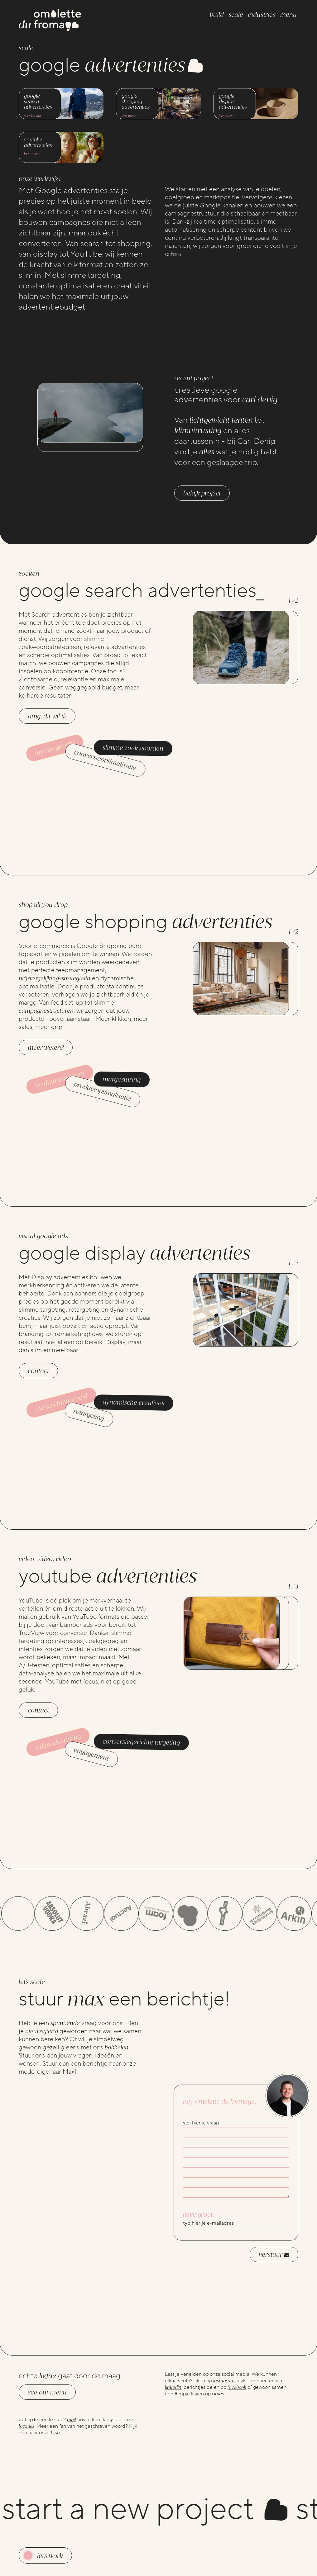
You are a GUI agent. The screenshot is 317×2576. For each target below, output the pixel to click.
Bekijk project (202, 493)
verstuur (274, 2264)
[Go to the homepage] (50, 20)
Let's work (50, 2555)
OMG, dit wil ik (47, 726)
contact (38, 1380)
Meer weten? (46, 1057)
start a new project (148, 2509)
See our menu (47, 2392)
